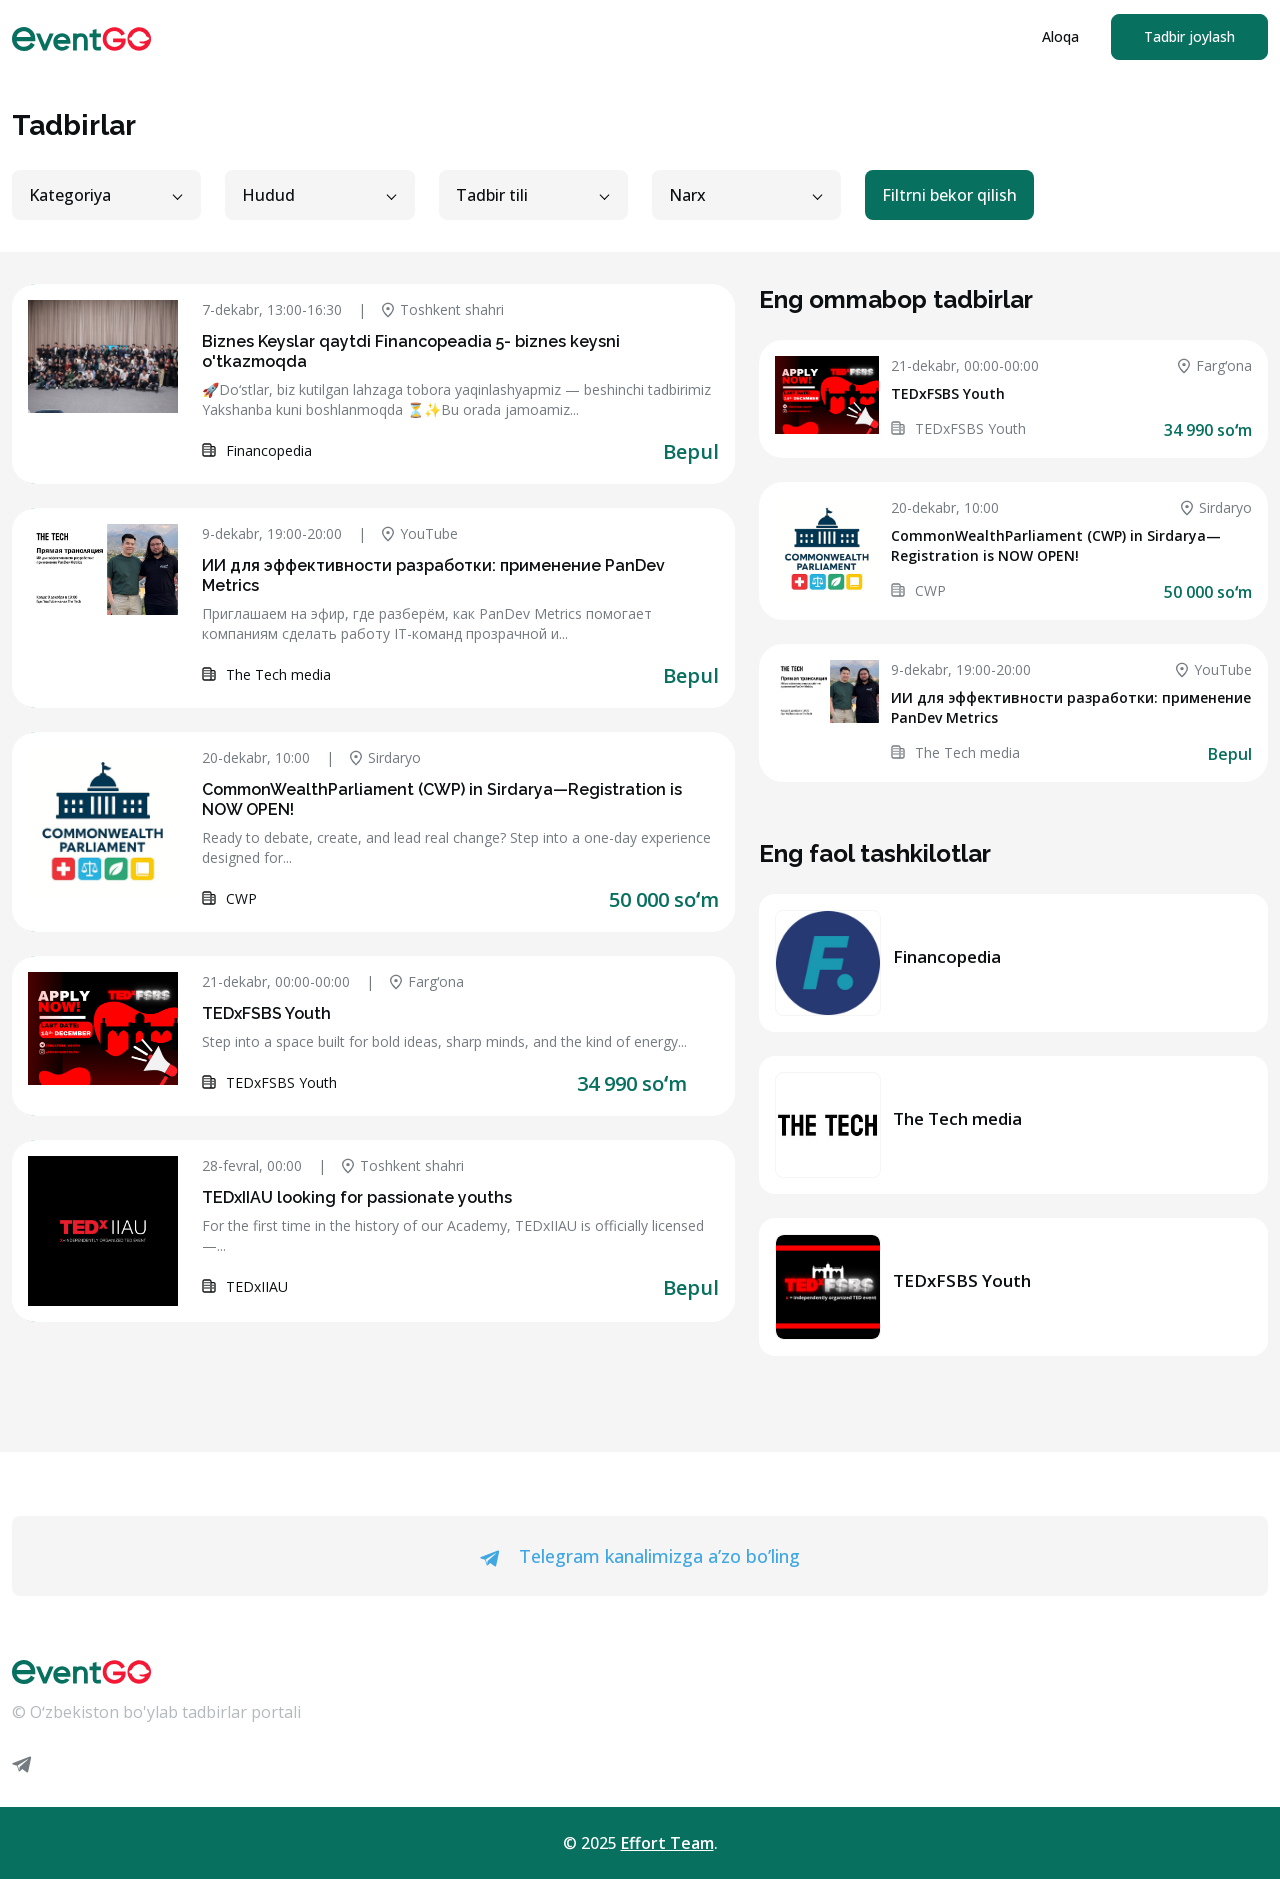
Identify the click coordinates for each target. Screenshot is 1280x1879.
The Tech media (957, 1118)
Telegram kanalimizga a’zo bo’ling (640, 1556)
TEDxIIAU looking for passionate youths (357, 1197)
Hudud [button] (268, 195)
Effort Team (667, 1843)
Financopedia (947, 956)
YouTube (420, 533)
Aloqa (1060, 36)
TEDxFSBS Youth (266, 1013)
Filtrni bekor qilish (949, 195)
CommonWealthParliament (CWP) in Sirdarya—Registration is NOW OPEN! (1056, 545)
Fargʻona (427, 981)
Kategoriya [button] (70, 195)
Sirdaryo (385, 757)
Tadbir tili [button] (492, 195)
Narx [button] (687, 195)
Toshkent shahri (443, 309)
